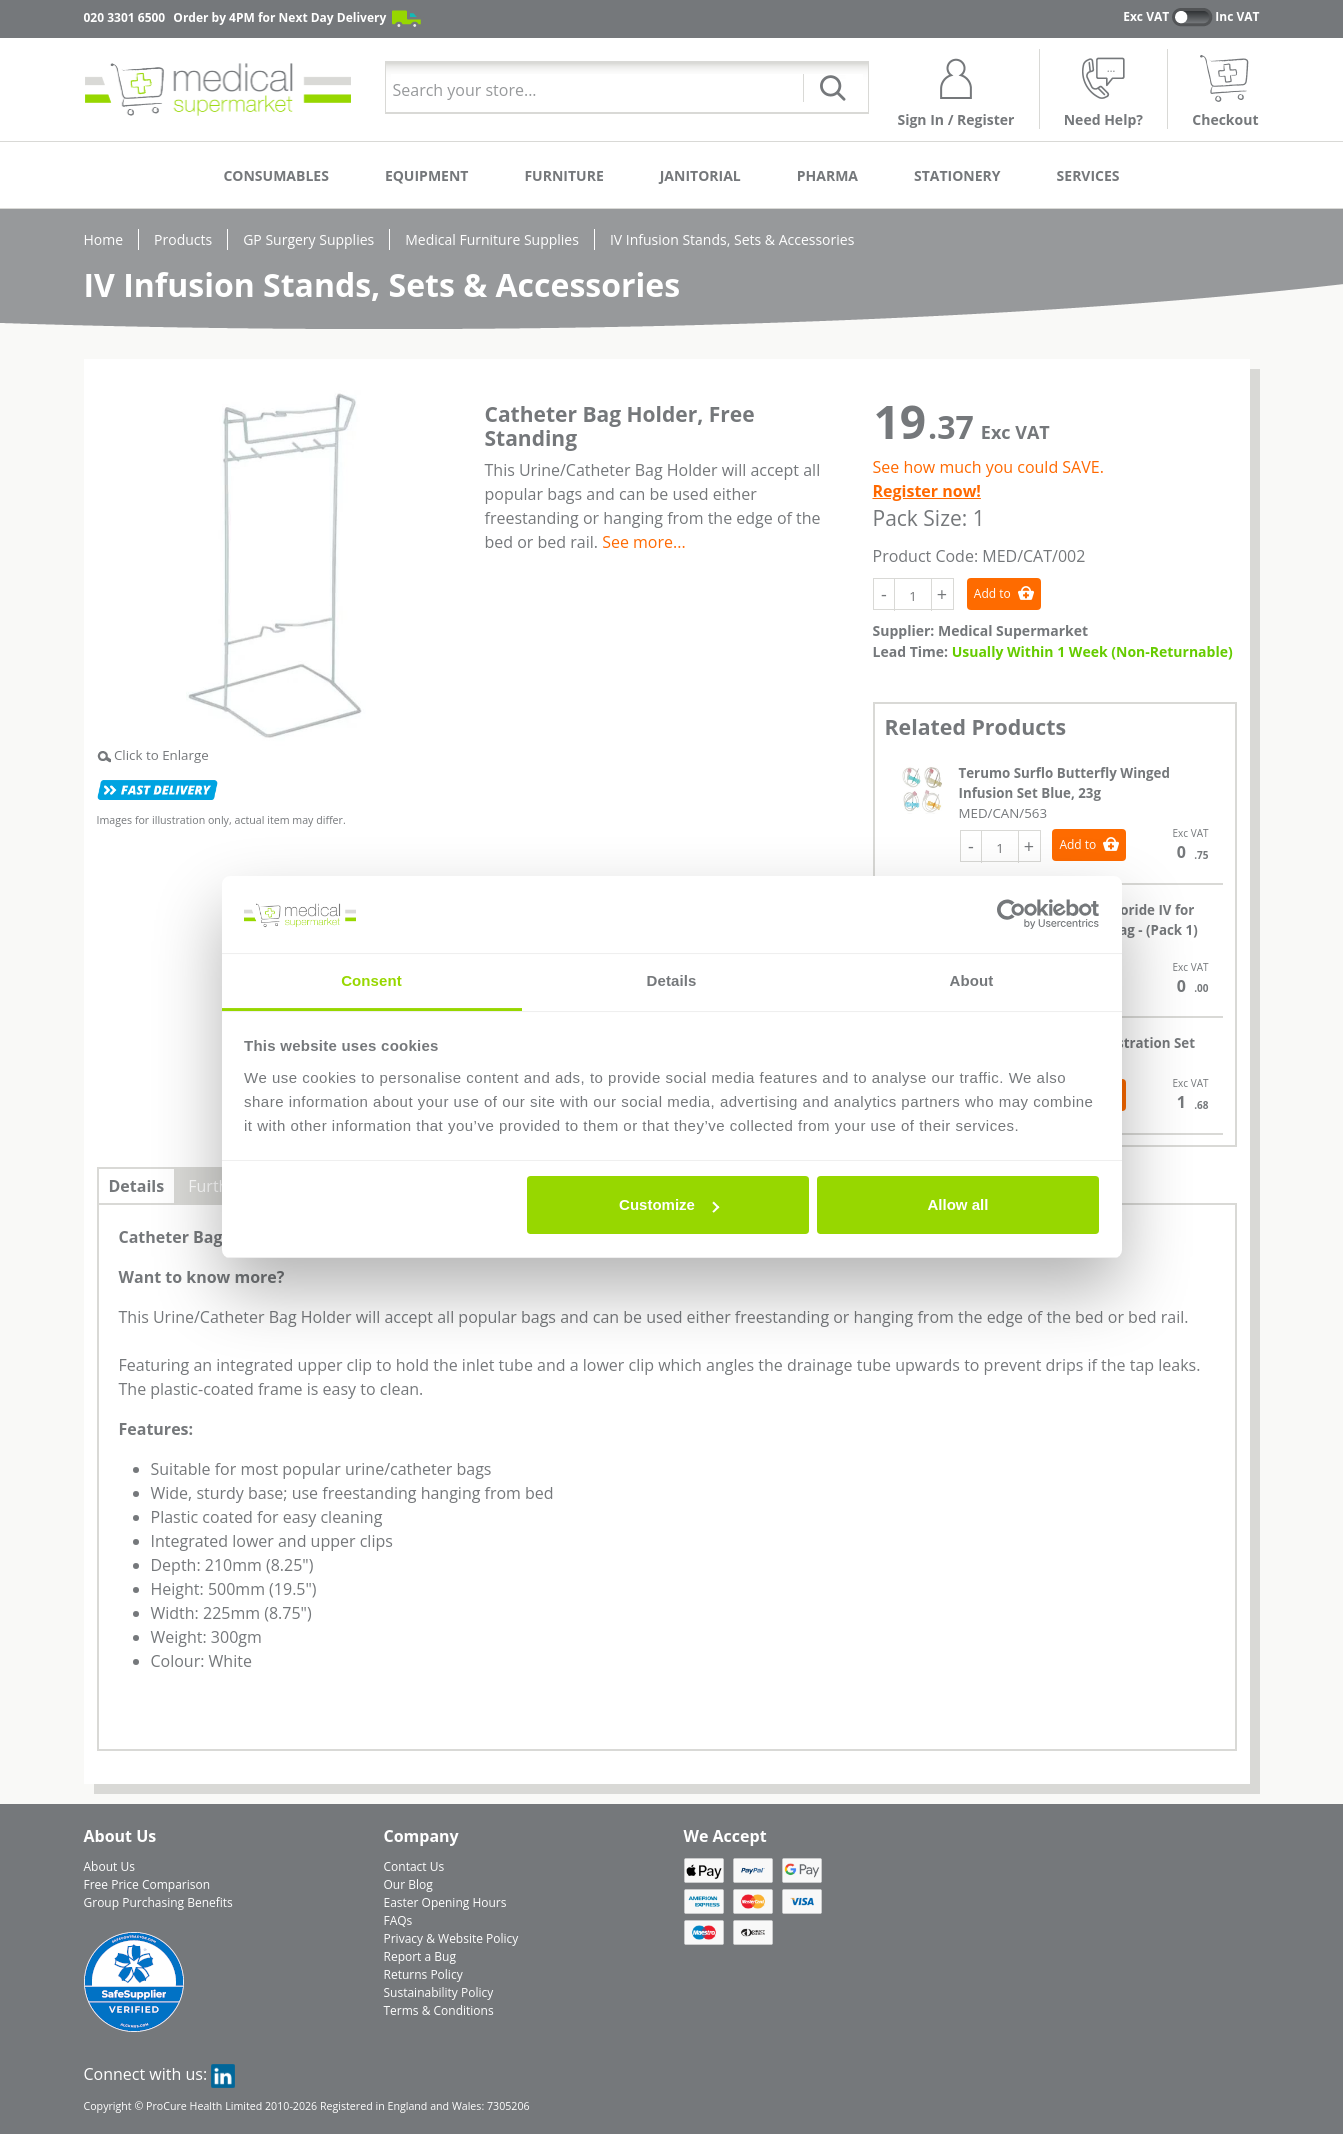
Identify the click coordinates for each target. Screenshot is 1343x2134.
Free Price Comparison (147, 1884)
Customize (669, 1204)
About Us (109, 1866)
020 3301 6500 (125, 17)
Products (183, 239)
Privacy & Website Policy (451, 1938)
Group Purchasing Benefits (158, 1902)
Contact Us (414, 1866)
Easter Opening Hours (445, 1902)
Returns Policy (423, 1974)
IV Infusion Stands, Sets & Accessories (732, 239)
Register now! (927, 491)
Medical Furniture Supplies (492, 239)
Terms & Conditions (439, 2010)
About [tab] (972, 980)
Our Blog (408, 1884)
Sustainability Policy (439, 1992)
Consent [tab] (371, 980)
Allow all (958, 1204)
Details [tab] (672, 980)
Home (104, 239)
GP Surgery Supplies (308, 239)
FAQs (398, 1920)
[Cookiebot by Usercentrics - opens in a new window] (1011, 915)
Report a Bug (420, 1956)
